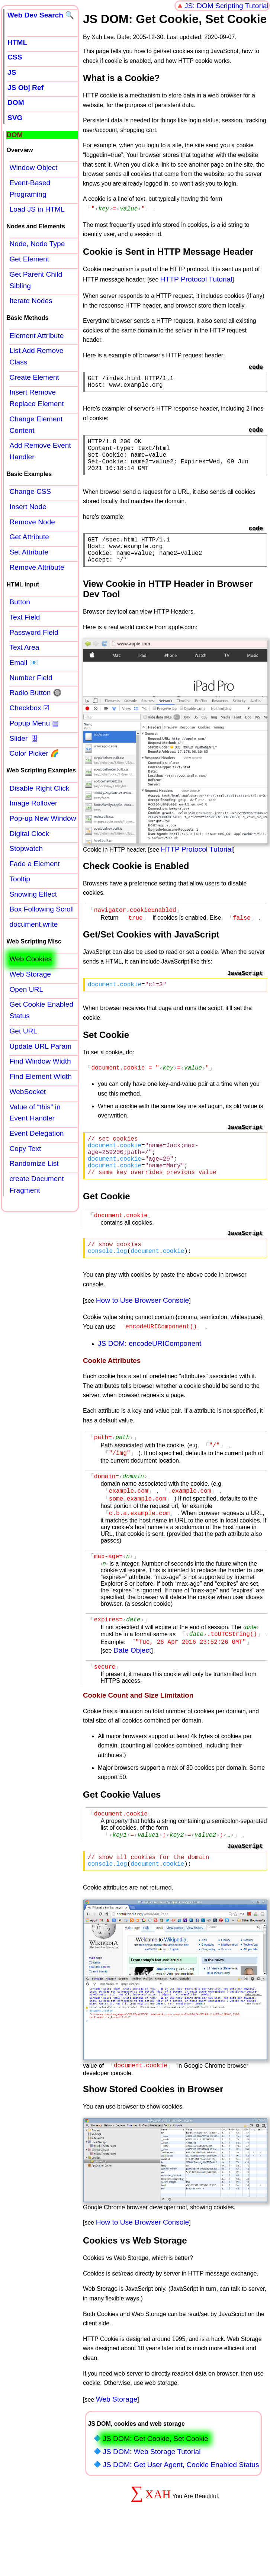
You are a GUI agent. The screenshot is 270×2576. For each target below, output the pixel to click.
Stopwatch (26, 848)
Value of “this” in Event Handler (34, 1112)
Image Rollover (33, 803)
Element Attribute (36, 336)
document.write (33, 924)
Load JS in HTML (36, 209)
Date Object (132, 1688)
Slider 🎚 (23, 738)
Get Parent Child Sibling (35, 280)
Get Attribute (29, 537)
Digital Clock (29, 833)
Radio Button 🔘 (35, 693)
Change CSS (30, 491)
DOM (15, 102)
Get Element (29, 259)
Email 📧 (23, 662)
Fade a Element (34, 864)
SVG (15, 118)
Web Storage (117, 2443)
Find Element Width (40, 1076)
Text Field (24, 617)
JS (11, 72)
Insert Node (27, 507)
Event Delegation (36, 1133)
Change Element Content (35, 424)
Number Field (30, 678)
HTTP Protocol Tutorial (196, 278)
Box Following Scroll (41, 909)
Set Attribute (28, 552)
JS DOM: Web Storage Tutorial (151, 2495)
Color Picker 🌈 (34, 753)
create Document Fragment (36, 1184)
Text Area (24, 647)
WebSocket (27, 1092)
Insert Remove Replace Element (36, 398)
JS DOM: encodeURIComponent (149, 1373)
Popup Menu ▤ (33, 723)
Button (19, 602)
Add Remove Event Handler (40, 451)
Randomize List (33, 1163)
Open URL (26, 989)
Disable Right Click (39, 788)
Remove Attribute (36, 567)
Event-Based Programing (29, 188)
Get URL (23, 1031)
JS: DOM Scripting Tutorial (226, 6)
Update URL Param (40, 1046)
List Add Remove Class (36, 356)
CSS (14, 57)
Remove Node (32, 522)
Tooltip (19, 879)
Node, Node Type (37, 244)
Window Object (33, 167)
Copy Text (25, 1148)
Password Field (33, 632)
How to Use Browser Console (142, 1331)
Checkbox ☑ (29, 708)
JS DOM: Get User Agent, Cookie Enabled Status (181, 2508)
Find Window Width (40, 1061)
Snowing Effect (33, 894)
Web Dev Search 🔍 (40, 15)
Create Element (34, 377)
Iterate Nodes (30, 301)
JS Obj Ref (25, 87)
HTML (17, 42)
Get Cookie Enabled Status (41, 1010)
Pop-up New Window (42, 818)
